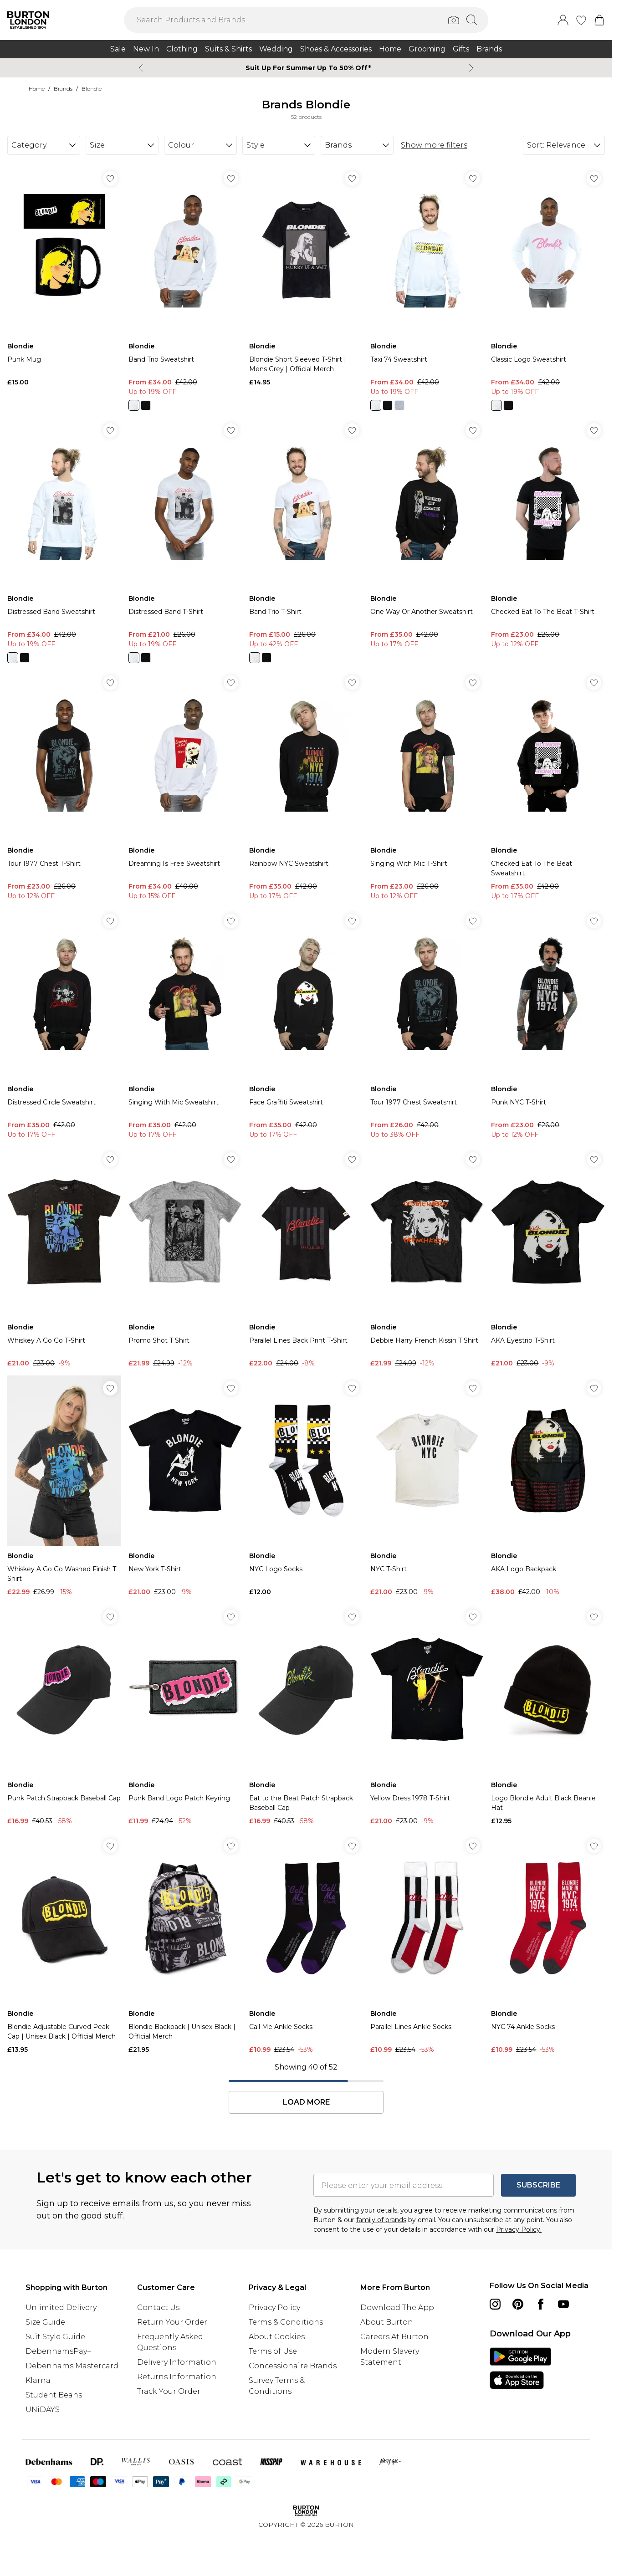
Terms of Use (273, 2351)
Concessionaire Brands (293, 2365)
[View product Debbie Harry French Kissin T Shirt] (427, 1257)
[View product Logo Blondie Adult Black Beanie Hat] (548, 1714)
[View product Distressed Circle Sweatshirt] (64, 1023)
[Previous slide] (141, 68)
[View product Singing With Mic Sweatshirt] (185, 1023)
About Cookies (277, 2336)
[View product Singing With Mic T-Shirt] (427, 785)
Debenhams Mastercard (72, 2365)
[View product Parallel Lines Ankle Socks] (427, 1944)
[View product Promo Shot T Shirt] (185, 1257)
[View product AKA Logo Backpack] (548, 1486)
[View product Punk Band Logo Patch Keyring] (185, 1714)
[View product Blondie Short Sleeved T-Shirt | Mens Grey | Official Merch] (306, 276)
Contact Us (158, 2307)
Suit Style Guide (55, 2336)
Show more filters (434, 145)
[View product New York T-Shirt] (185, 1486)
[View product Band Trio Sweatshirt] (185, 288)
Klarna (38, 2380)
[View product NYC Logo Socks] (306, 1486)
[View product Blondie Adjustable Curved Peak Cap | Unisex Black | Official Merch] (64, 1944)
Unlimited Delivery (61, 2307)
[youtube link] (563, 2304)
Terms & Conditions (286, 2322)
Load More (306, 2102)
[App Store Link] (520, 2368)
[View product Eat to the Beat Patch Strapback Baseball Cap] (306, 1714)
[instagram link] (495, 2304)
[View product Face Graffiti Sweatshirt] (306, 1023)
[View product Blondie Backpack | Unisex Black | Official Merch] (185, 1944)
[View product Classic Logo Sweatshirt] (548, 288)
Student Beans (54, 2395)
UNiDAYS (43, 2409)
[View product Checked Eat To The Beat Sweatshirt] (548, 785)
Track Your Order (168, 2391)
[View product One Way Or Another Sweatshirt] (427, 533)
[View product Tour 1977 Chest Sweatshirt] (427, 1023)
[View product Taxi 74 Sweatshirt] (427, 288)
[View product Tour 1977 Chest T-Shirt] (64, 785)
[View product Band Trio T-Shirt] (306, 540)
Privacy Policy (274, 2307)
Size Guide (45, 2322)
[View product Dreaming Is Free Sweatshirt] (185, 785)
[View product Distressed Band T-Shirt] (185, 540)
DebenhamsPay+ (58, 2351)
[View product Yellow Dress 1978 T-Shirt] (427, 1714)
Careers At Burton (394, 2336)
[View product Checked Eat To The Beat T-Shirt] (548, 533)
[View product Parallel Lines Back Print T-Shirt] (306, 1257)
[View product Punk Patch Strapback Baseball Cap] (64, 1714)
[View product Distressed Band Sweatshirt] (64, 540)
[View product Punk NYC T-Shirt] (548, 1023)
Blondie (92, 88)
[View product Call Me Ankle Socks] (306, 1944)
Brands (63, 88)
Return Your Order (172, 2322)
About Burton (386, 2322)
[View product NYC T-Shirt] (427, 1486)
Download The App (397, 2307)
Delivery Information (176, 2362)
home (37, 88)
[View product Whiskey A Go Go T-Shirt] (64, 1257)
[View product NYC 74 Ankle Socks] (548, 1944)
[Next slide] (471, 68)
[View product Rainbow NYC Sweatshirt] (306, 785)
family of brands (381, 2220)
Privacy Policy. (519, 2229)
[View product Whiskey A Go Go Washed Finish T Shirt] (64, 1486)
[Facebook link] (540, 2304)
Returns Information (176, 2376)
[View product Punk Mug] (64, 276)
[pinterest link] (517, 2304)
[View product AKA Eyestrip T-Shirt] (548, 1257)
